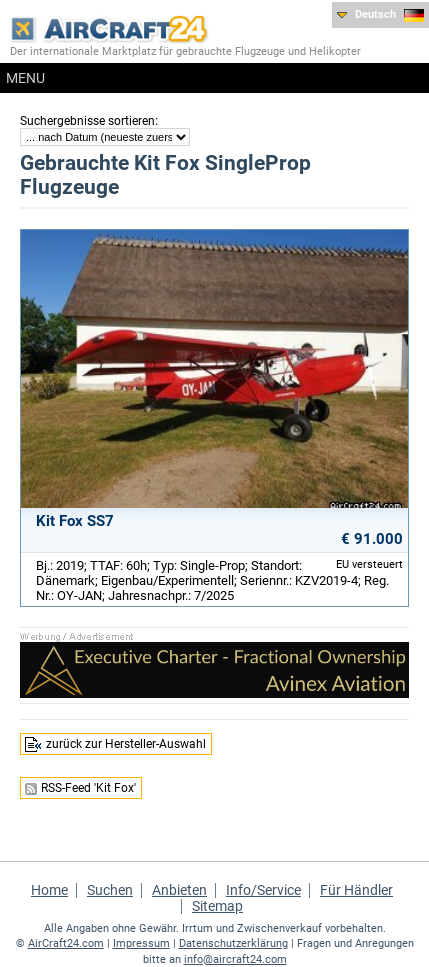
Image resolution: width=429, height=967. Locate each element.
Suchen (110, 890)
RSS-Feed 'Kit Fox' (88, 788)
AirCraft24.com (66, 943)
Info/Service (263, 890)
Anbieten (179, 890)
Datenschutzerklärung (233, 943)
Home (49, 890)
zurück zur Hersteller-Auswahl (126, 744)
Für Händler (356, 890)
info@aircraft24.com (235, 959)
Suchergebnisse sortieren (87, 121)
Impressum (141, 943)
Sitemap (217, 906)
